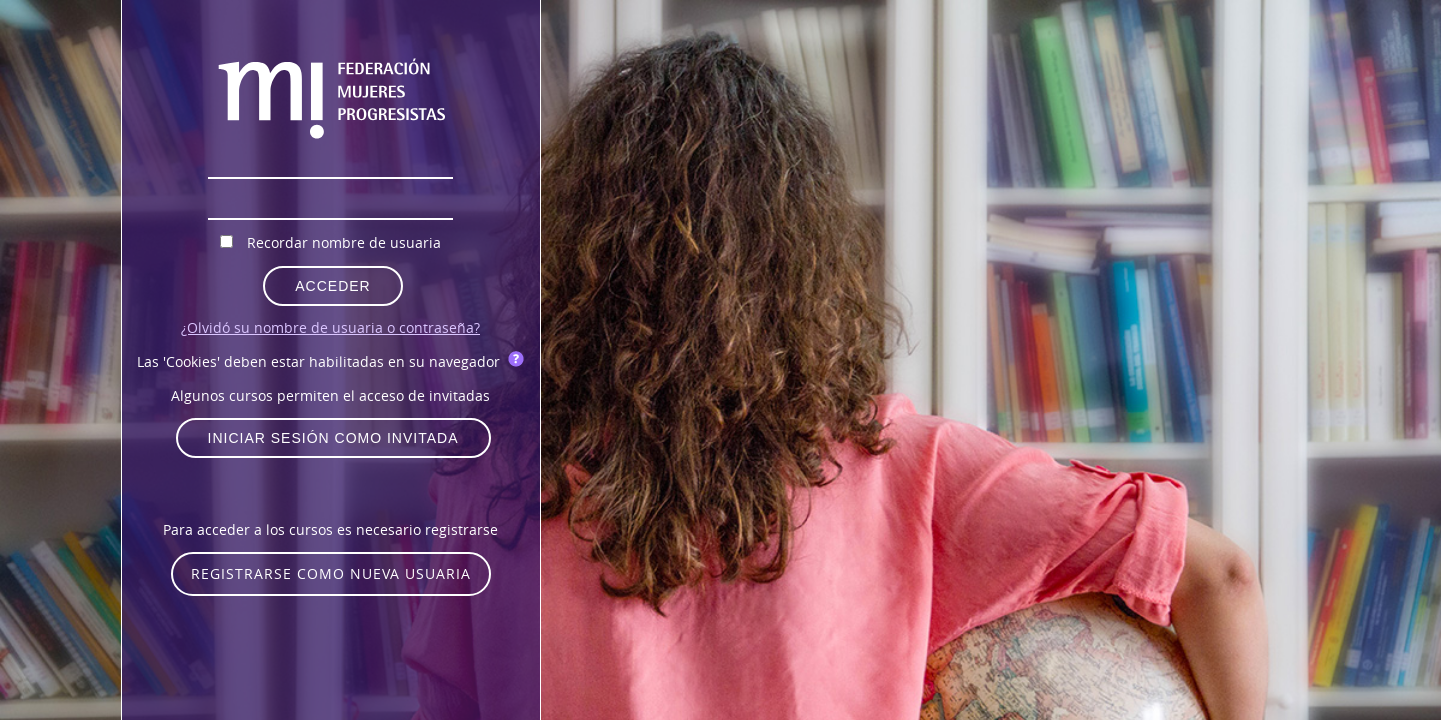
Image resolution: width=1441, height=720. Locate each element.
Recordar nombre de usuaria (344, 242)
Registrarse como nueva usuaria (331, 573)
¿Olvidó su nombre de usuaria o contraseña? (330, 327)
